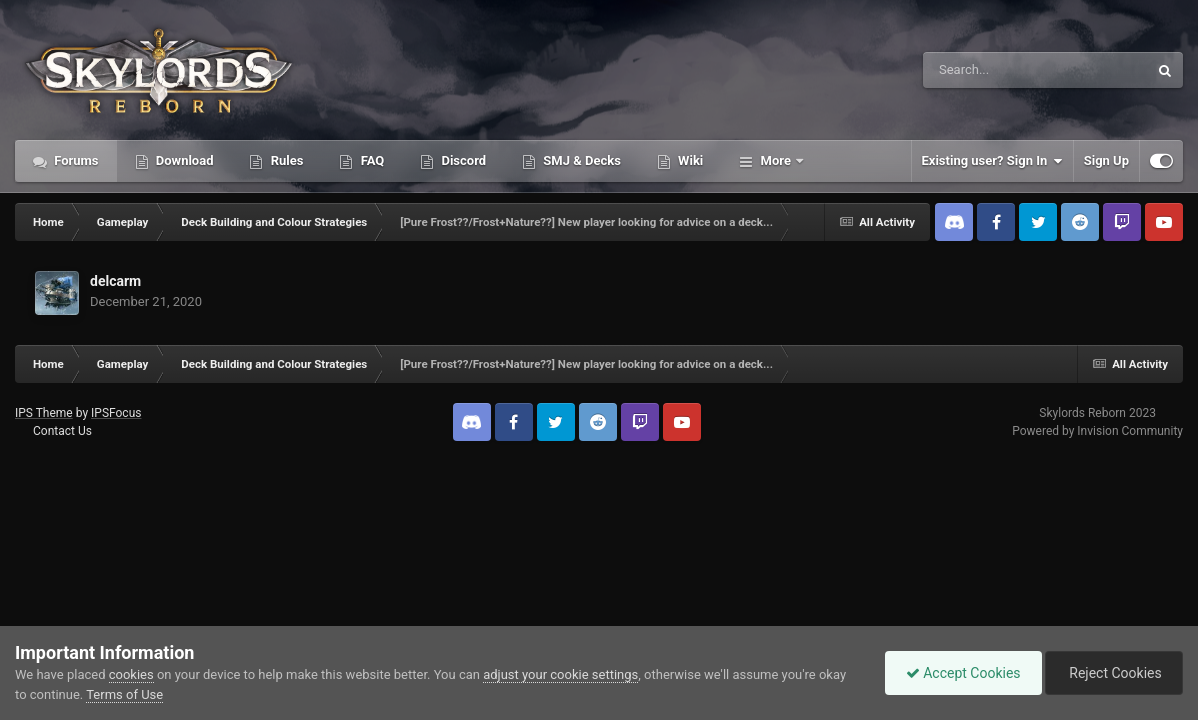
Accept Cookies (963, 673)
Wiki (689, 160)
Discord (462, 160)
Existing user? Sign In (992, 161)
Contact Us (62, 431)
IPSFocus (116, 413)
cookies (131, 674)
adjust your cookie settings (560, 674)
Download (183, 160)
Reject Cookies (1114, 673)
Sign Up (1106, 160)
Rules (285, 160)
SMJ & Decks (580, 160)
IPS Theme (44, 413)
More (775, 160)
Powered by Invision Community (1097, 431)
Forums (75, 160)
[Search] (985, 70)
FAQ (370, 160)
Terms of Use (124, 694)
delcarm (115, 281)
